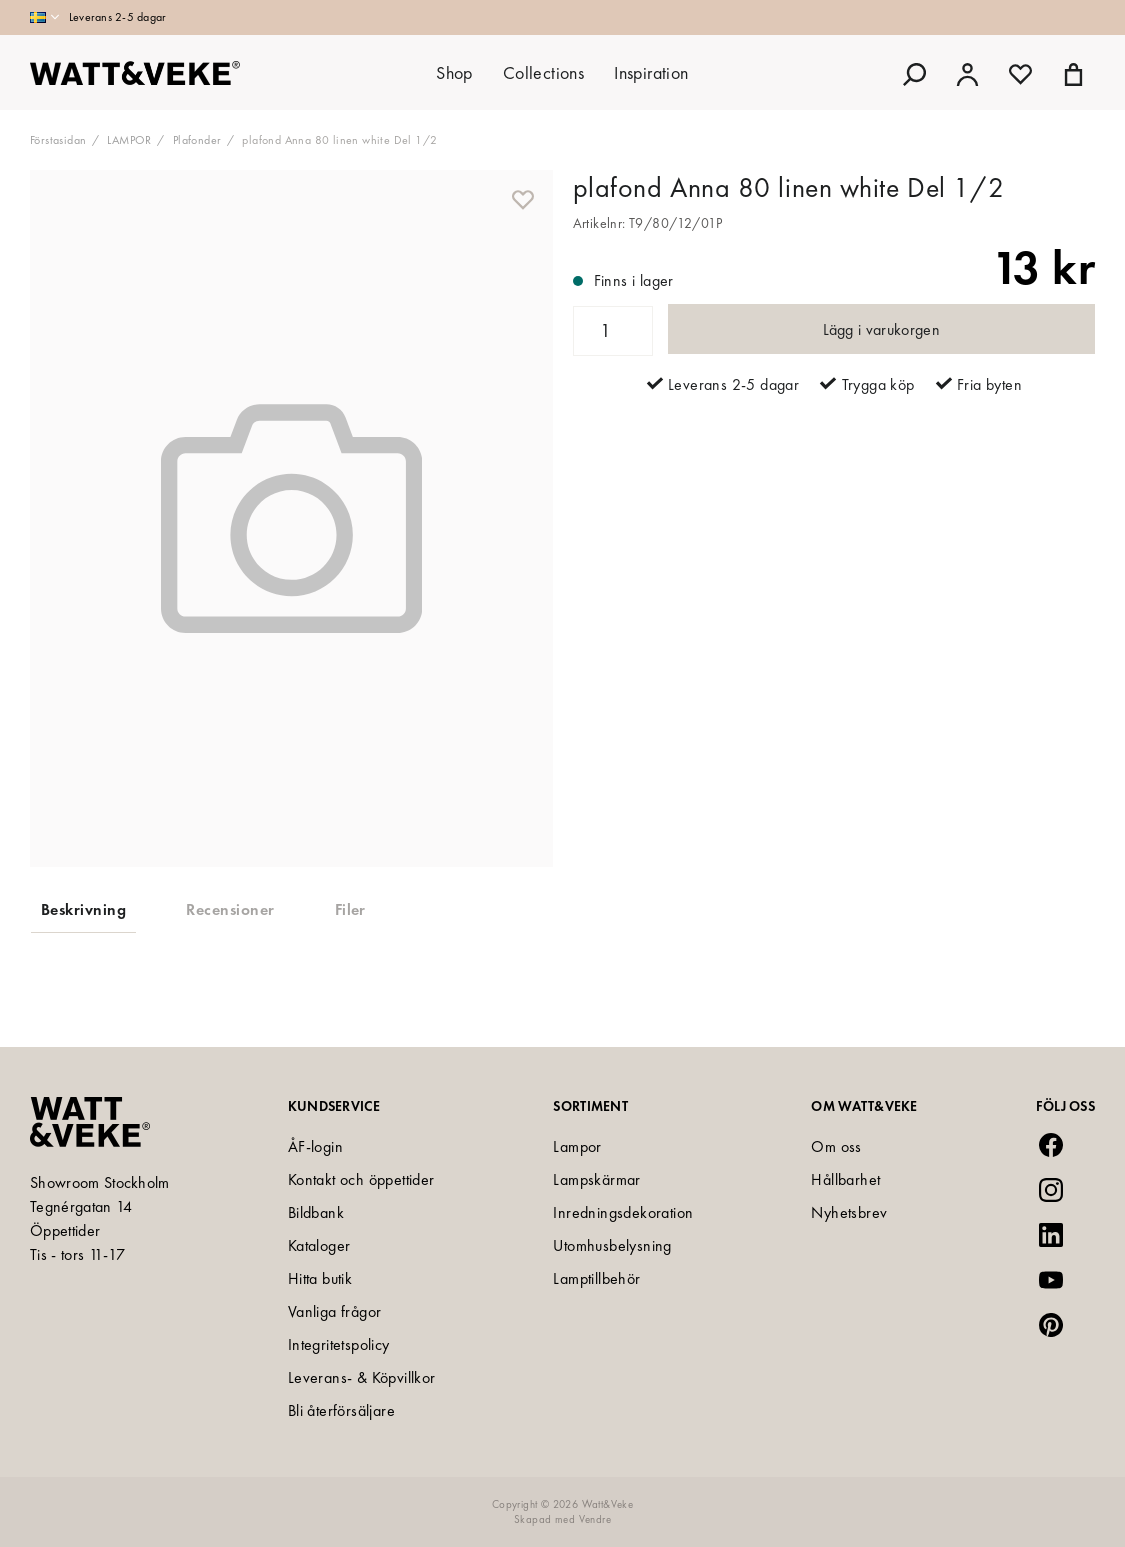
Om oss (836, 1146)
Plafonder (197, 140)
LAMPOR (129, 140)
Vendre (595, 1519)
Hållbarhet (845, 1179)
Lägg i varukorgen (881, 329)
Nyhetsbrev (849, 1212)
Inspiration (651, 72)
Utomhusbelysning (612, 1245)
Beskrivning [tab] (83, 909)
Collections (543, 72)
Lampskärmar (596, 1179)
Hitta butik (320, 1278)
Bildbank (316, 1212)
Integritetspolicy (339, 1344)
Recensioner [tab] (230, 909)
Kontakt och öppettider (361, 1179)
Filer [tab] (350, 909)
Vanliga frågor (335, 1311)
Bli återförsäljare (341, 1410)
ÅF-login (315, 1146)
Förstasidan (58, 140)
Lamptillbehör (596, 1278)
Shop (454, 72)
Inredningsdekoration (623, 1212)
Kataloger (319, 1245)
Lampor (577, 1146)
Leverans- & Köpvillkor (362, 1377)
